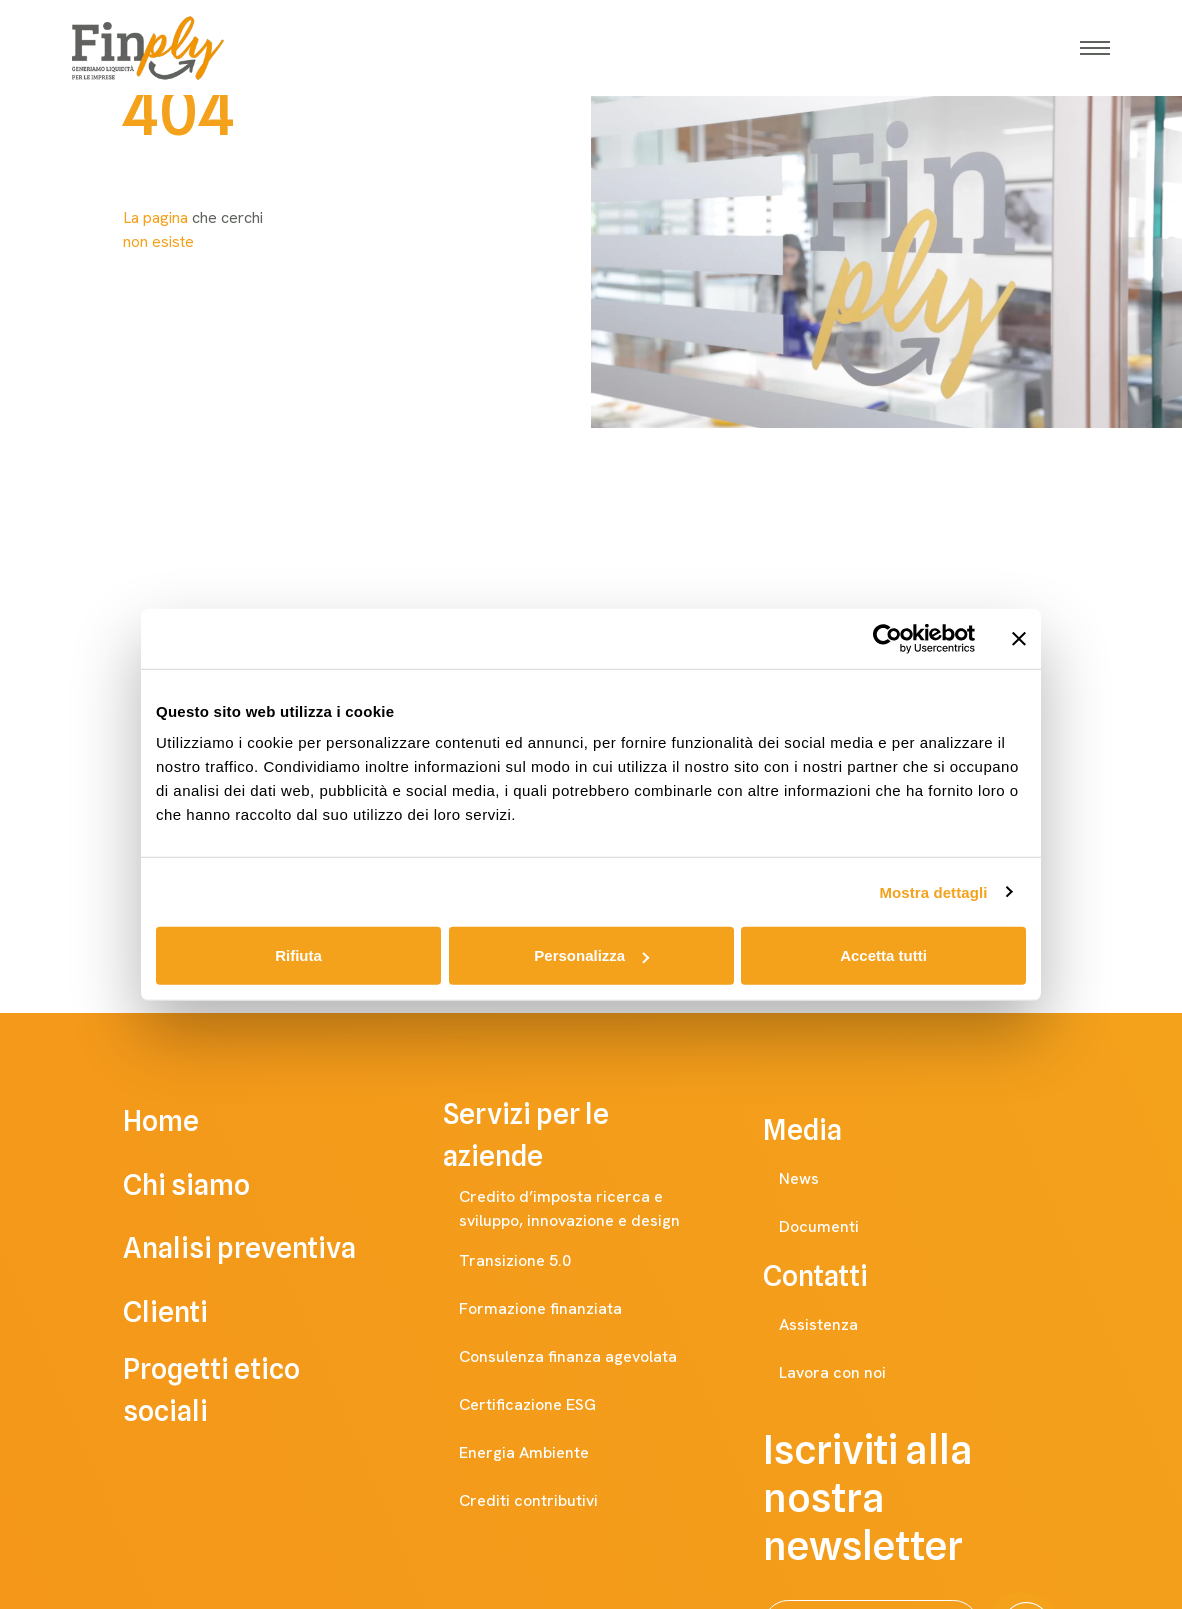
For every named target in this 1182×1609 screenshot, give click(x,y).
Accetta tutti (883, 955)
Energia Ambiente (544, 1453)
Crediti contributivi (548, 1501)
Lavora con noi (852, 1373)
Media (822, 1130)
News (819, 1179)
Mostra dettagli (933, 891)
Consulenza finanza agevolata (588, 1357)
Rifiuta (298, 955)
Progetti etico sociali (271, 1391)
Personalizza (591, 955)
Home (189, 1121)
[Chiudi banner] (1019, 638)
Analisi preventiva (267, 1249)
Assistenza (838, 1325)
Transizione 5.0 (535, 1261)
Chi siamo (214, 1185)
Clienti (193, 1313)
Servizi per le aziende (591, 1135)
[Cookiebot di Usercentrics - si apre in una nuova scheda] (887, 638)
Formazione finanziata (560, 1309)
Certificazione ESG (547, 1405)
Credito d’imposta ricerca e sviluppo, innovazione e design (599, 1208)
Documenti (839, 1227)
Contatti (835, 1276)
